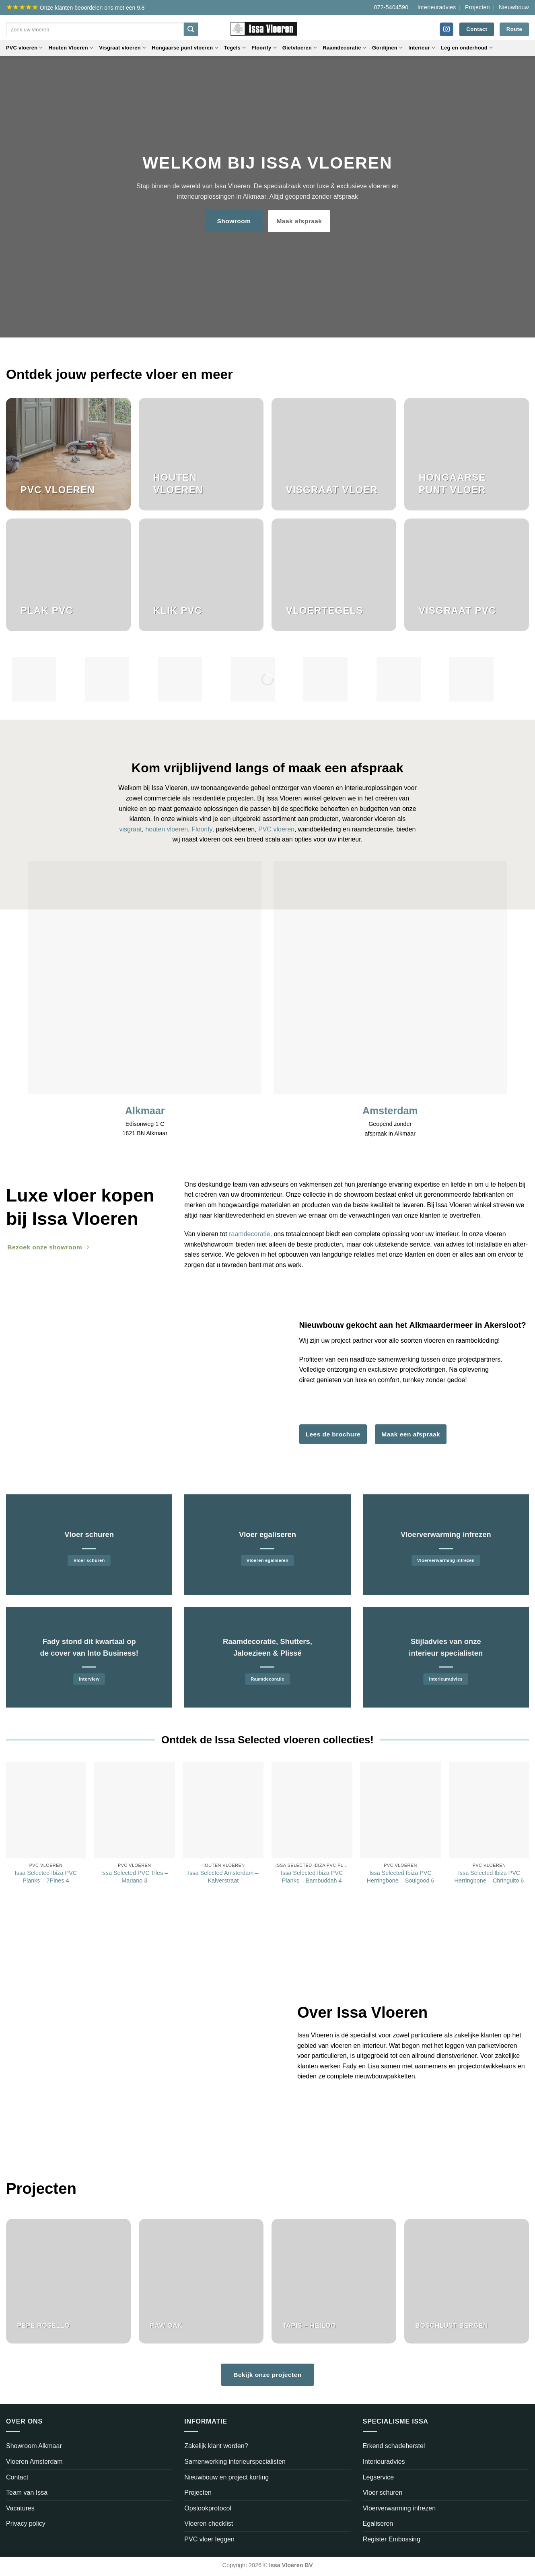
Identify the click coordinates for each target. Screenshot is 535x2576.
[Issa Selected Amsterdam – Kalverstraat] (223, 1810)
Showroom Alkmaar (34, 2445)
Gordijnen (387, 47)
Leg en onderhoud (467, 47)
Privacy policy (25, 2523)
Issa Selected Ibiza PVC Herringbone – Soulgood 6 (400, 1877)
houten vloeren (166, 829)
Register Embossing (391, 2539)
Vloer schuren (383, 2492)
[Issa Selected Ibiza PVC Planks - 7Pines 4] (46, 1810)
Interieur (421, 47)
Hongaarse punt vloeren (185, 47)
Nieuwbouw (514, 7)
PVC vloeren (24, 47)
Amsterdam (390, 1110)
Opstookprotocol (207, 2508)
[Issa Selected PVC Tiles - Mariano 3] (134, 1810)
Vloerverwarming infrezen (399, 2508)
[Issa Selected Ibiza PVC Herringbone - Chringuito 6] (489, 1810)
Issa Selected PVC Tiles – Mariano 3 (134, 1877)
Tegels (235, 47)
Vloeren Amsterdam (34, 2461)
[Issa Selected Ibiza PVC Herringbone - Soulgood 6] (400, 1810)
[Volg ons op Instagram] (446, 29)
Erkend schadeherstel (394, 2445)
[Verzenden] (191, 29)
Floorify (263, 47)
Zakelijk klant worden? (216, 2445)
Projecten (477, 7)
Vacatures (20, 2508)
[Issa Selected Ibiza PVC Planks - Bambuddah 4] (312, 1810)
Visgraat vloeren (122, 47)
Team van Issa (26, 2492)
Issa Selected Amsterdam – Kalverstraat (223, 1877)
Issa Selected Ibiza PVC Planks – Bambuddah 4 (312, 1877)
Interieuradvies (437, 7)
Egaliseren (378, 2523)
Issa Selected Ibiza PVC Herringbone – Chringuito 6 (489, 1877)
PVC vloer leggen (209, 2539)
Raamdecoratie (344, 47)
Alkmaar (145, 1110)
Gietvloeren (299, 47)
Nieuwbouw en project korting (226, 2477)
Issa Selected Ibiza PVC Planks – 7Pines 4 (46, 1877)
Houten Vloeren (71, 47)
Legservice (378, 2477)
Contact (17, 2477)
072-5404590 (391, 7)
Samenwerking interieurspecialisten (235, 2461)
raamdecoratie (249, 1233)
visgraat (130, 829)
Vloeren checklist (208, 2523)
